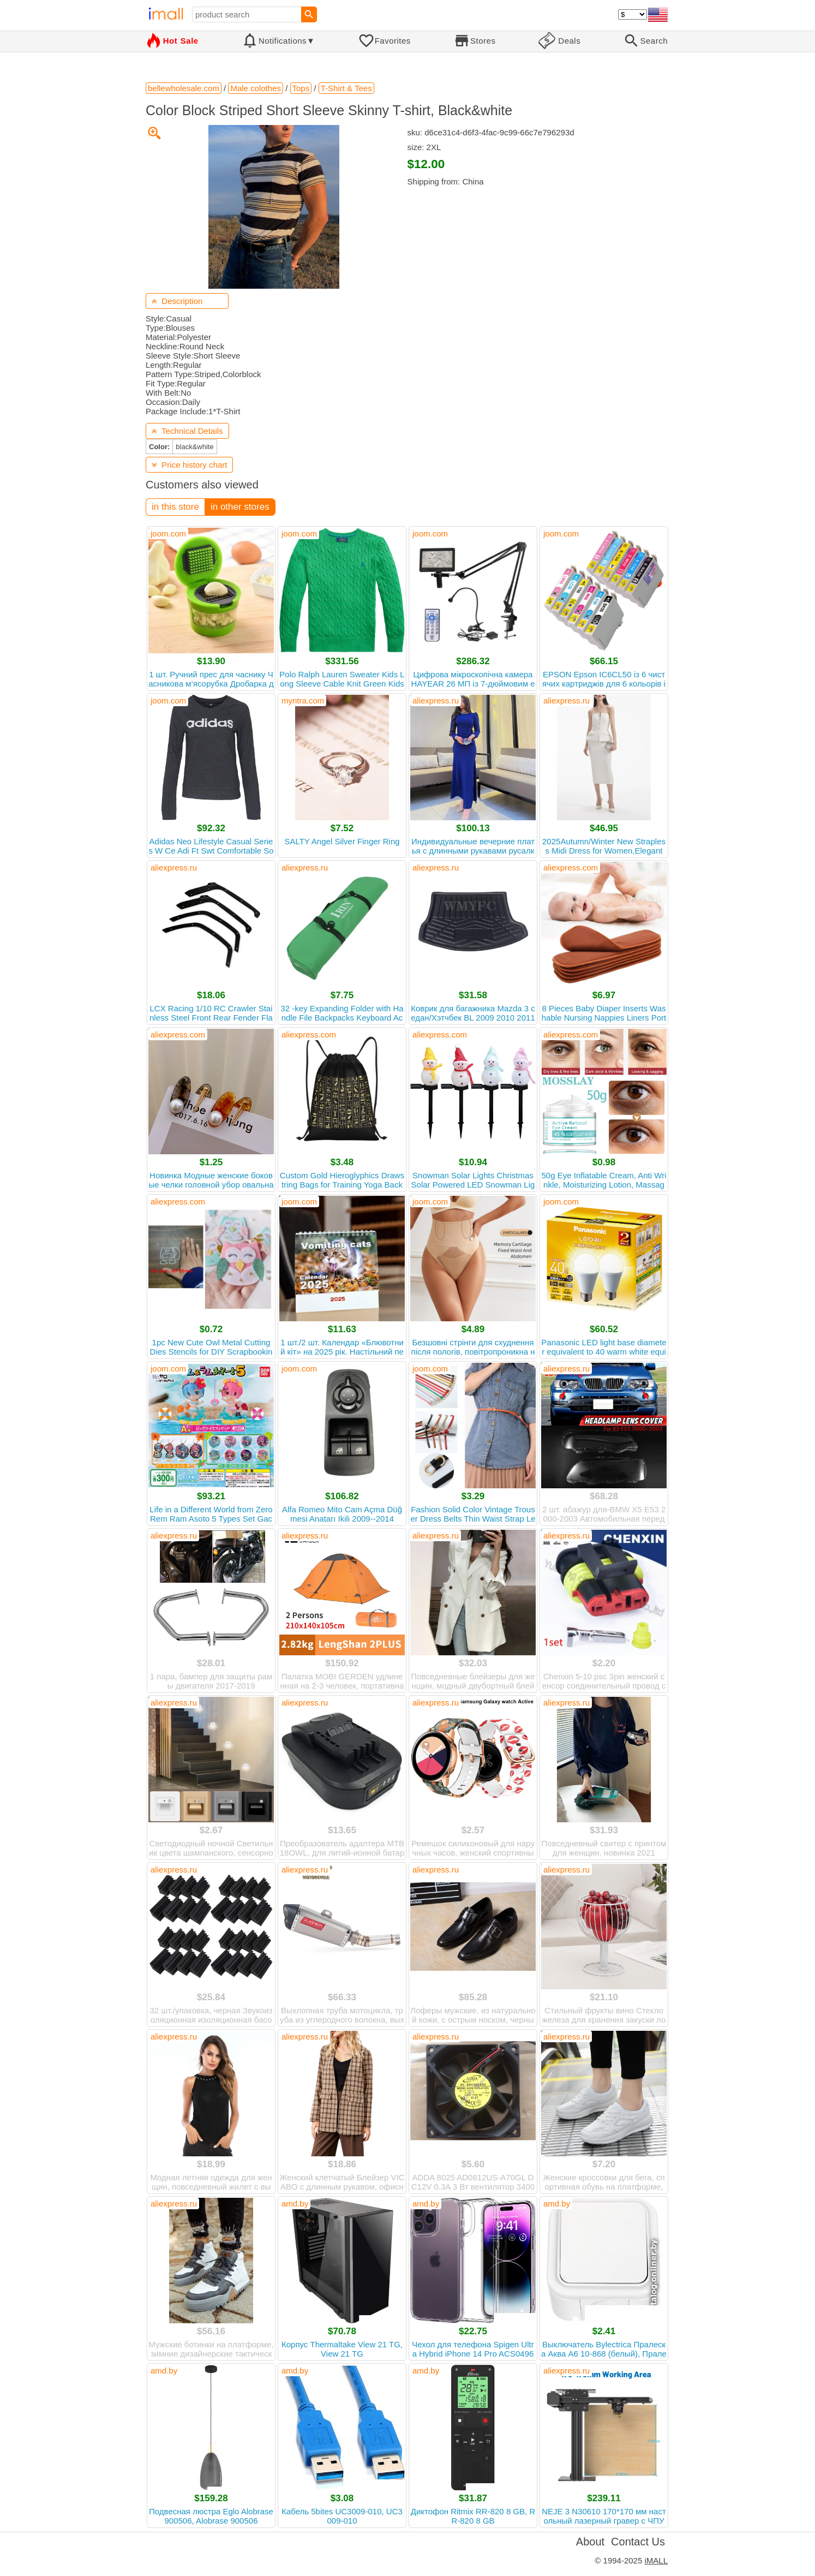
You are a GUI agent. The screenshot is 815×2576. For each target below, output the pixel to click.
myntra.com (302, 700)
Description (177, 301)
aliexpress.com (570, 867)
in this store (175, 507)
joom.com (168, 533)
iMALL (656, 2560)
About (590, 2542)
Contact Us (638, 2542)
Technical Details (187, 431)
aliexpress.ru (435, 700)
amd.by (294, 2203)
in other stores (240, 507)
